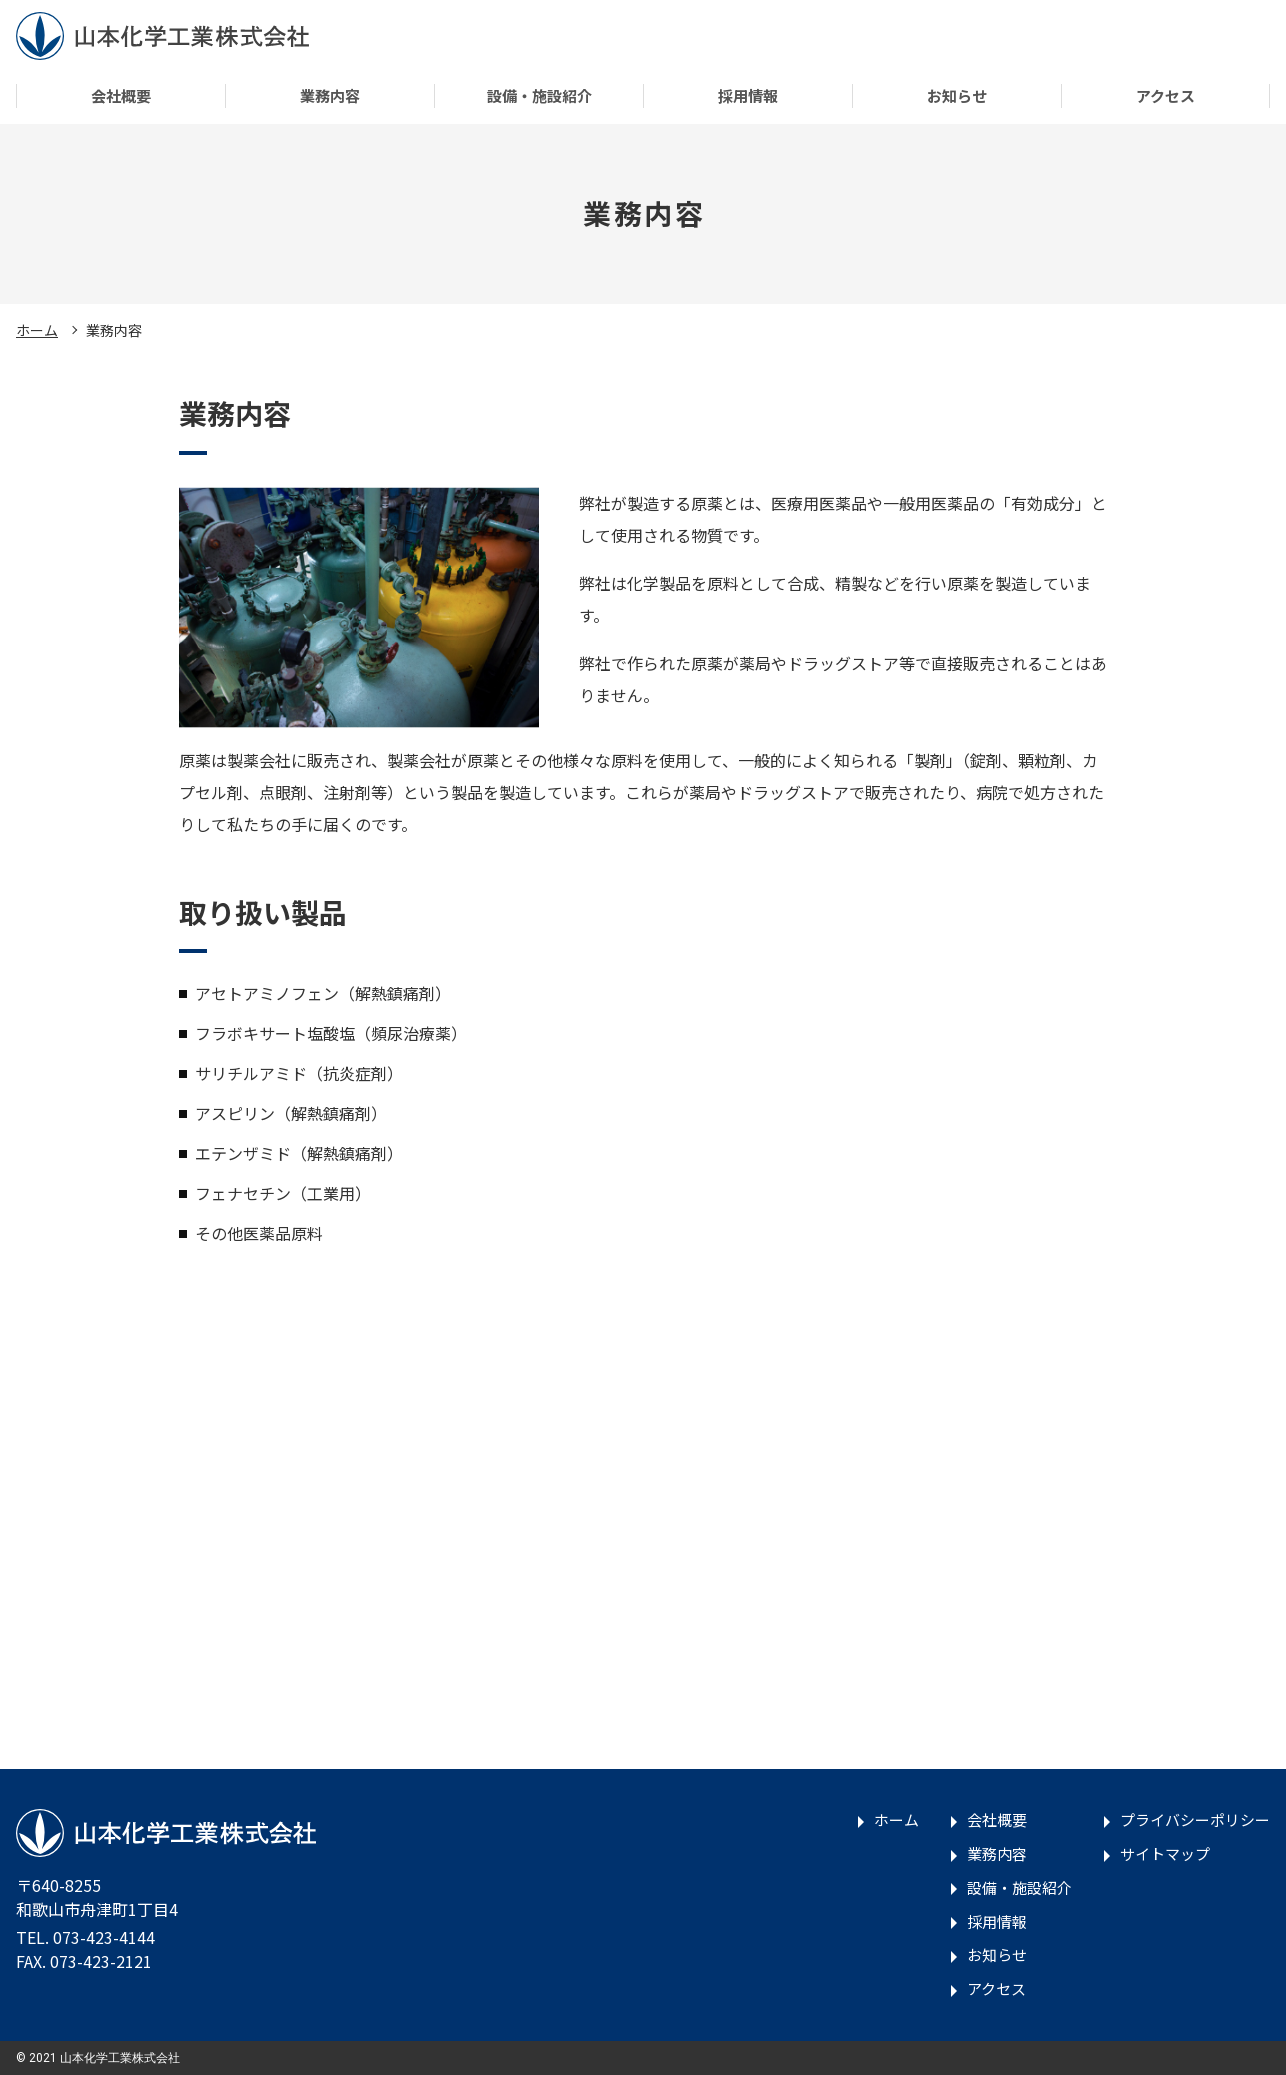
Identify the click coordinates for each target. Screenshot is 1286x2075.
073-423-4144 (104, 1937)
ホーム (37, 330)
